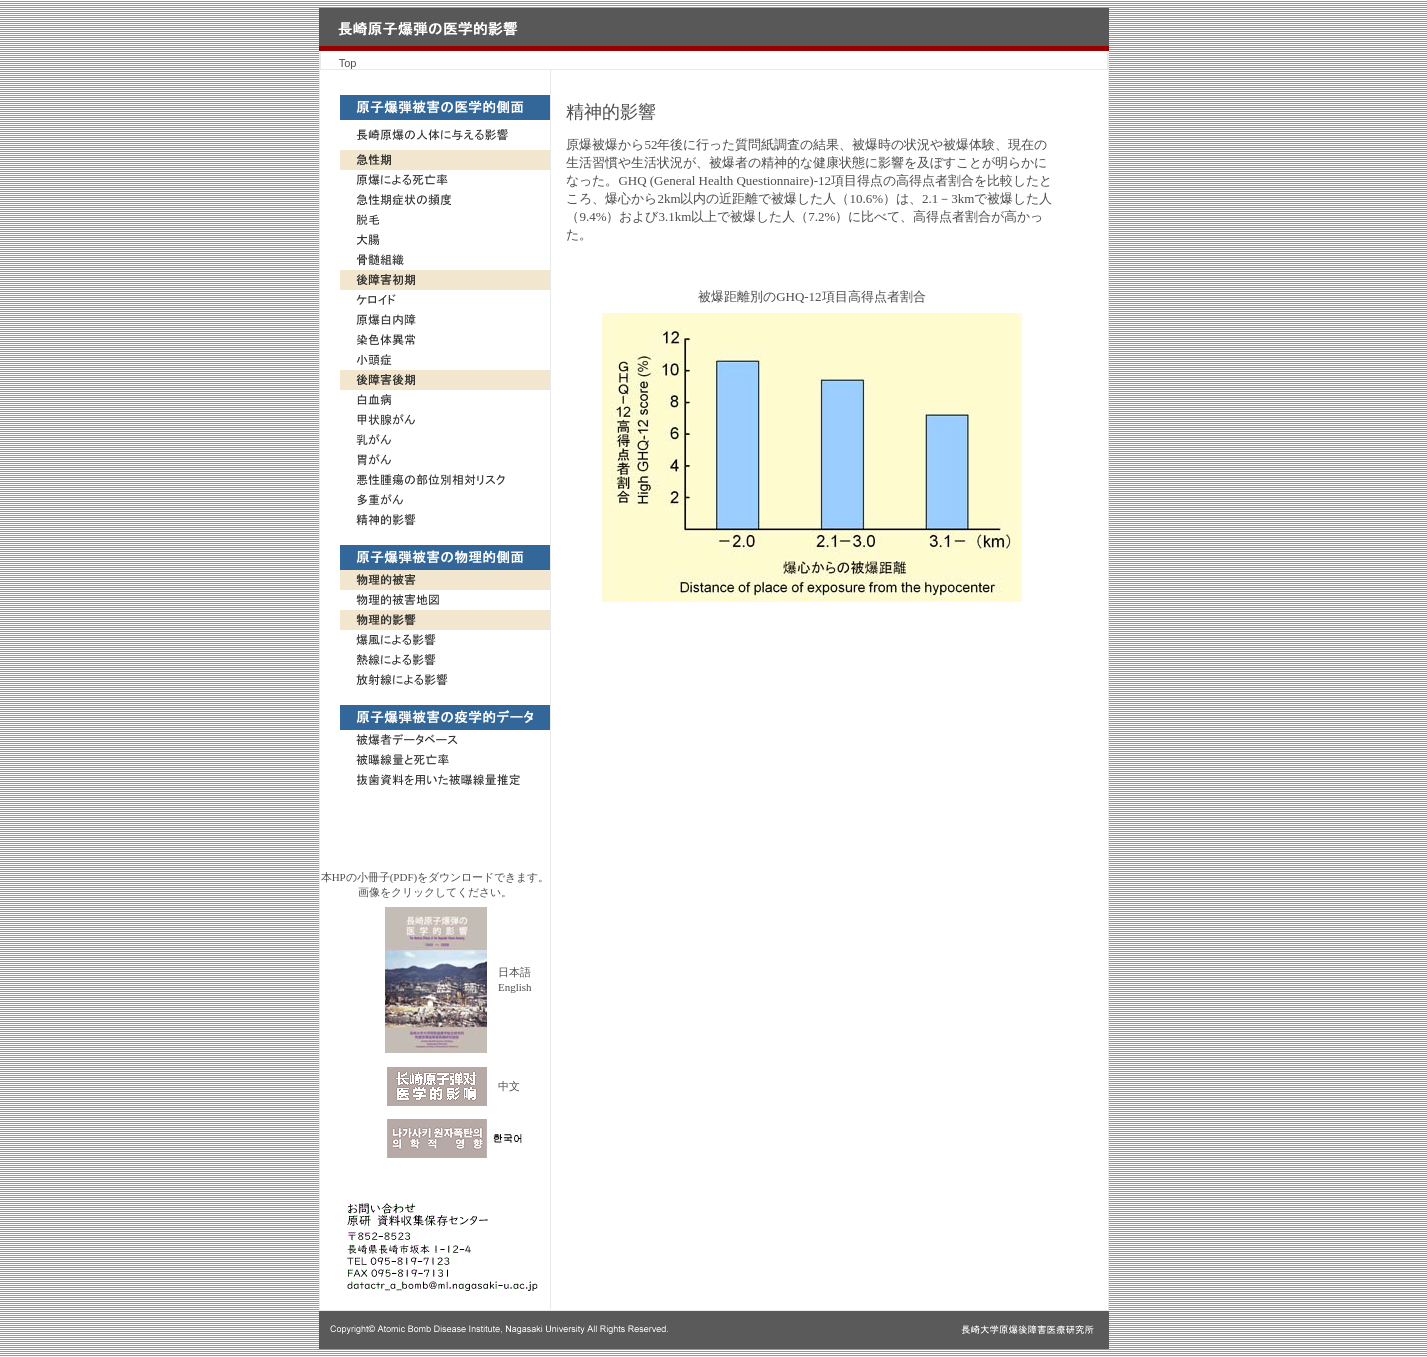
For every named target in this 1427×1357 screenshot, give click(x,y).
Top (348, 63)
